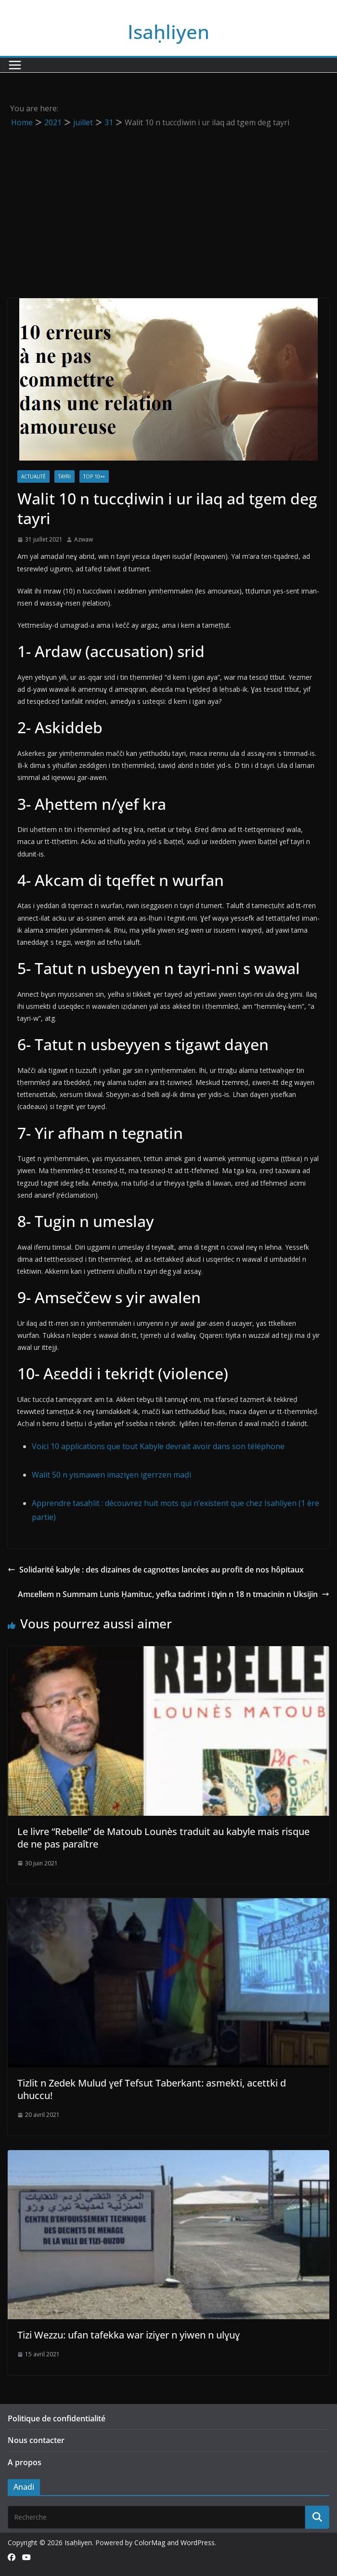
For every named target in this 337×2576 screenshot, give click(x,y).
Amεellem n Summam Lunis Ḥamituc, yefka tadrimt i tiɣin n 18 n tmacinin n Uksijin (173, 1594)
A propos (24, 2462)
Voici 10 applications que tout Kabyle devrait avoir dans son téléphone (158, 1446)
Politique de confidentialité (56, 2418)
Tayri (64, 476)
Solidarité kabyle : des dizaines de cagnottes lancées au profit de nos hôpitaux (156, 1569)
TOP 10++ (94, 476)
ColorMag (149, 2542)
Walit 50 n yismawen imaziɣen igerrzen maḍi (111, 1474)
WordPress (198, 2542)
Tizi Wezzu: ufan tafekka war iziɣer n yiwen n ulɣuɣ (128, 2334)
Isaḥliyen (168, 31)
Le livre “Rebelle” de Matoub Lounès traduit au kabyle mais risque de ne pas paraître (163, 1837)
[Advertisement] (168, 201)
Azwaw (83, 539)
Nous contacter (36, 2440)
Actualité (33, 476)
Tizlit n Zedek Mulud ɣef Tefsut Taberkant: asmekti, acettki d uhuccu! (151, 2089)
